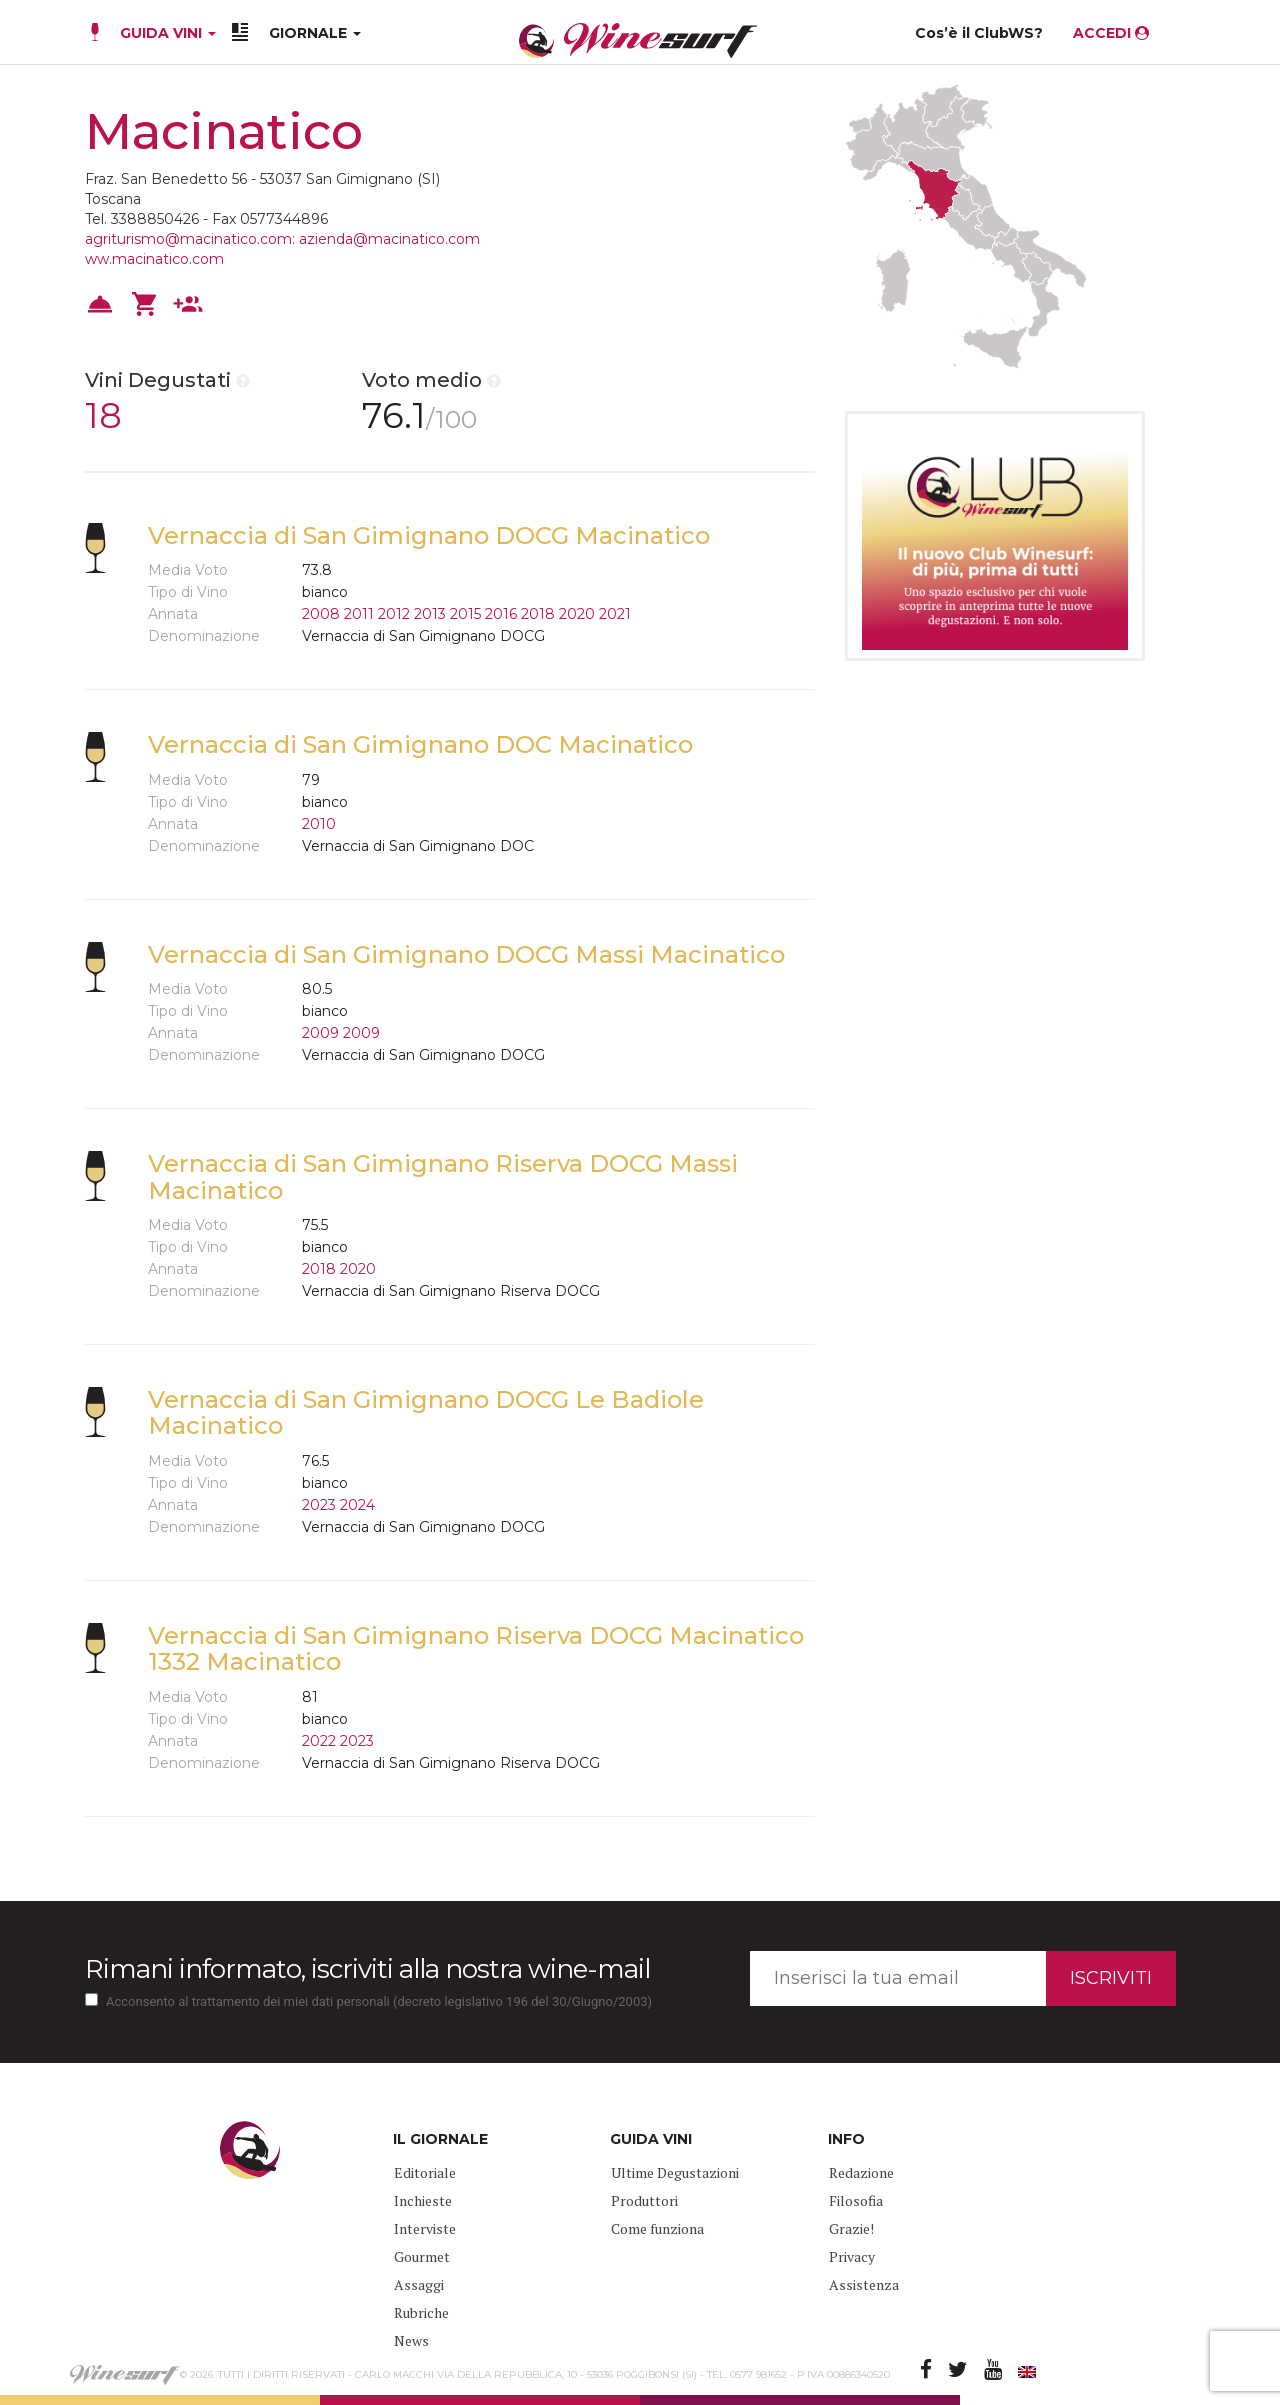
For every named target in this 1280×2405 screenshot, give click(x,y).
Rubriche (421, 2312)
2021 (615, 614)
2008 (321, 614)
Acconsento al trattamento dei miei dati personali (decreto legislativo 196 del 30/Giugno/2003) (379, 2001)
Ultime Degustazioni (675, 2172)
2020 (577, 614)
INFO (846, 2139)
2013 (430, 614)
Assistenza (864, 2284)
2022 (319, 1741)
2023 (319, 1505)
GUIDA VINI (166, 33)
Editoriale (425, 2172)
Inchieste (423, 2200)
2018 (538, 614)
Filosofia (856, 2200)
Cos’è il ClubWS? (979, 33)
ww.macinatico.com (154, 259)
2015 (465, 614)
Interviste (425, 2228)
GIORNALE (315, 33)
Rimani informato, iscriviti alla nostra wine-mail (367, 1969)
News (411, 2340)
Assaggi (419, 2284)
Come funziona (657, 2228)
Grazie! (851, 2228)
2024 (357, 1505)
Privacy (852, 2256)
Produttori (644, 2200)
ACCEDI (1111, 33)
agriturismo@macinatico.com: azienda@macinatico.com (282, 239)
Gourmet (422, 2256)
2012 (394, 614)
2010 (319, 824)
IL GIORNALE (440, 2139)
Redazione (861, 2172)
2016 (501, 614)
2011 (359, 614)
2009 (320, 1033)
